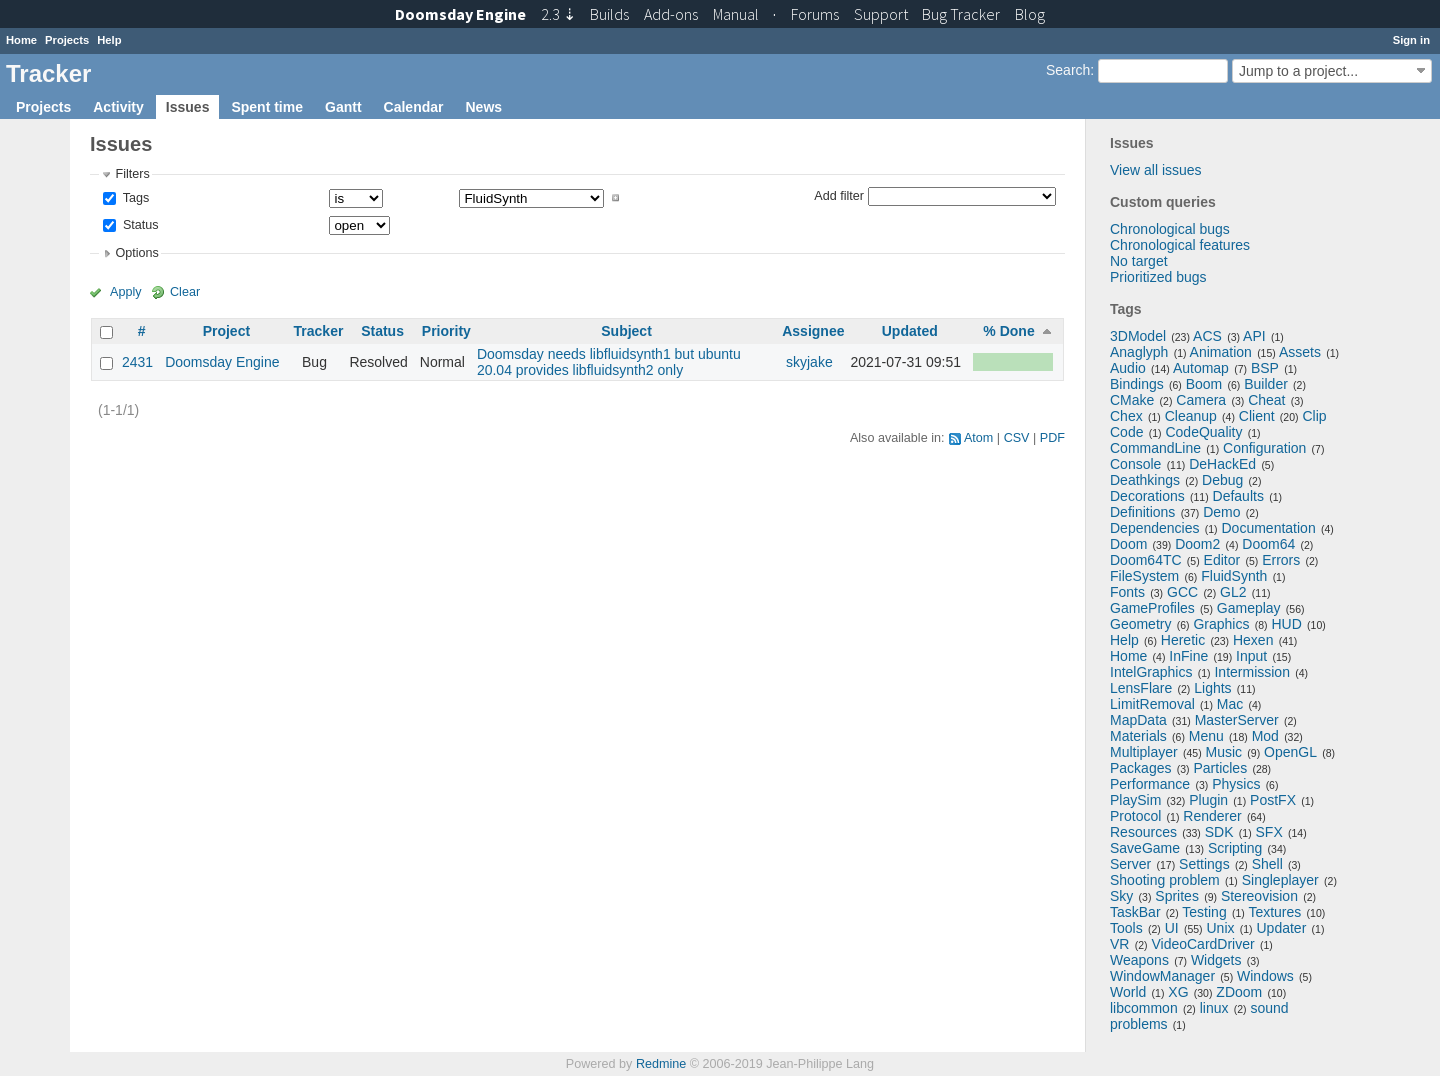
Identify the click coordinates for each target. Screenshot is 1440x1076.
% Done (1008, 331)
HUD (1286, 624)
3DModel (1138, 336)
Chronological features (1180, 245)
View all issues (1156, 170)
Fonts (1127, 592)
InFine (1188, 656)
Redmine (661, 1064)
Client (1257, 416)
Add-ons (671, 14)
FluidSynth (1234, 576)
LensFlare (1141, 688)
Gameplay (1249, 608)
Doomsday (460, 14)
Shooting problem (1165, 880)
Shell (1267, 864)
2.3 (558, 14)
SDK (1219, 832)
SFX (1269, 832)
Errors (1281, 560)
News (483, 107)
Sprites (1177, 896)
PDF (1052, 438)
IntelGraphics (1151, 672)
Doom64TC (1146, 560)
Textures (1274, 912)
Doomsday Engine (222, 362)
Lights (1212, 688)
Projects (67, 40)
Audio (1128, 368)
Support (881, 14)
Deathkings (1145, 480)
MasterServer (1237, 720)
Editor (1222, 560)
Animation (1221, 352)
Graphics (1221, 624)
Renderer (1212, 816)
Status (138, 225)
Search (1068, 70)
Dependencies (1155, 528)
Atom (978, 438)
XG (1178, 992)
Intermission (1251, 672)
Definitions (1142, 512)
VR (1119, 944)
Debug (1222, 480)
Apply (126, 292)
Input (1251, 656)
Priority (446, 331)
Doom (1128, 544)
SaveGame (1145, 848)
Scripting (1235, 848)
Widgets (1216, 960)
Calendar (414, 107)
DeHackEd (1222, 464)
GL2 (1233, 592)
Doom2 (1197, 544)
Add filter (839, 195)
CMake (1132, 400)
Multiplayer (1144, 752)
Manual (736, 14)
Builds (609, 14)
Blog (1030, 14)
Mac (1230, 704)
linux (1214, 1008)
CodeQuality (1203, 432)
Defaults (1238, 496)
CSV (1017, 438)
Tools (1126, 928)
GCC (1182, 592)
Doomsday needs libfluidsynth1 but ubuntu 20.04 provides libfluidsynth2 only (609, 362)
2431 (137, 362)
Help (109, 40)
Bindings (1137, 384)
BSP (1265, 368)
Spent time (267, 107)
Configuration (1264, 448)
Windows (1265, 976)
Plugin (1208, 800)
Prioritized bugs (1158, 277)
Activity (118, 107)
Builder (1266, 384)
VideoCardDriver (1202, 944)
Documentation (1269, 528)
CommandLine (1155, 448)
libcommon (1144, 1008)
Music (1224, 752)
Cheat (1266, 400)
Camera (1201, 400)
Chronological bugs (1170, 229)
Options (136, 253)
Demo (1221, 512)
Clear (185, 292)
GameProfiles (1152, 608)
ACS (1207, 336)
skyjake (809, 362)
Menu (1206, 736)
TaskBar (1135, 912)
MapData (1138, 720)
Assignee (813, 331)
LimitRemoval (1152, 704)
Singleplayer (1280, 880)
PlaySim (1135, 800)
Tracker (319, 331)
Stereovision (1259, 896)
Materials (1138, 736)
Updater (1282, 928)
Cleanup (1191, 416)
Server (1130, 864)
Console (1135, 464)
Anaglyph (1139, 352)
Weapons (1139, 960)
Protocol (1135, 816)
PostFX (1273, 800)
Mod (1265, 736)
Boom (1204, 384)
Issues (188, 107)
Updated (910, 331)
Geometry (1140, 624)
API (1254, 336)
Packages (1140, 768)
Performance (1150, 784)
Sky (1121, 896)
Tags (134, 198)
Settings (1204, 864)
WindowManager (1162, 976)
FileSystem (1144, 576)
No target (1139, 261)
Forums (815, 14)
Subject (626, 331)
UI (1172, 928)
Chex (1126, 416)
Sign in (1411, 40)
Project (226, 331)
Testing (1204, 912)
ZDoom (1239, 992)
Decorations (1147, 496)
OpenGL (1290, 752)
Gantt (343, 107)
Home (21, 40)
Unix (1221, 928)
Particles (1220, 768)
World (1128, 992)
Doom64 (1268, 544)
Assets (1300, 352)
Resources (1143, 832)
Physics (1236, 784)
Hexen (1253, 640)
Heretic (1183, 640)
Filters (132, 174)
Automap (1201, 368)
